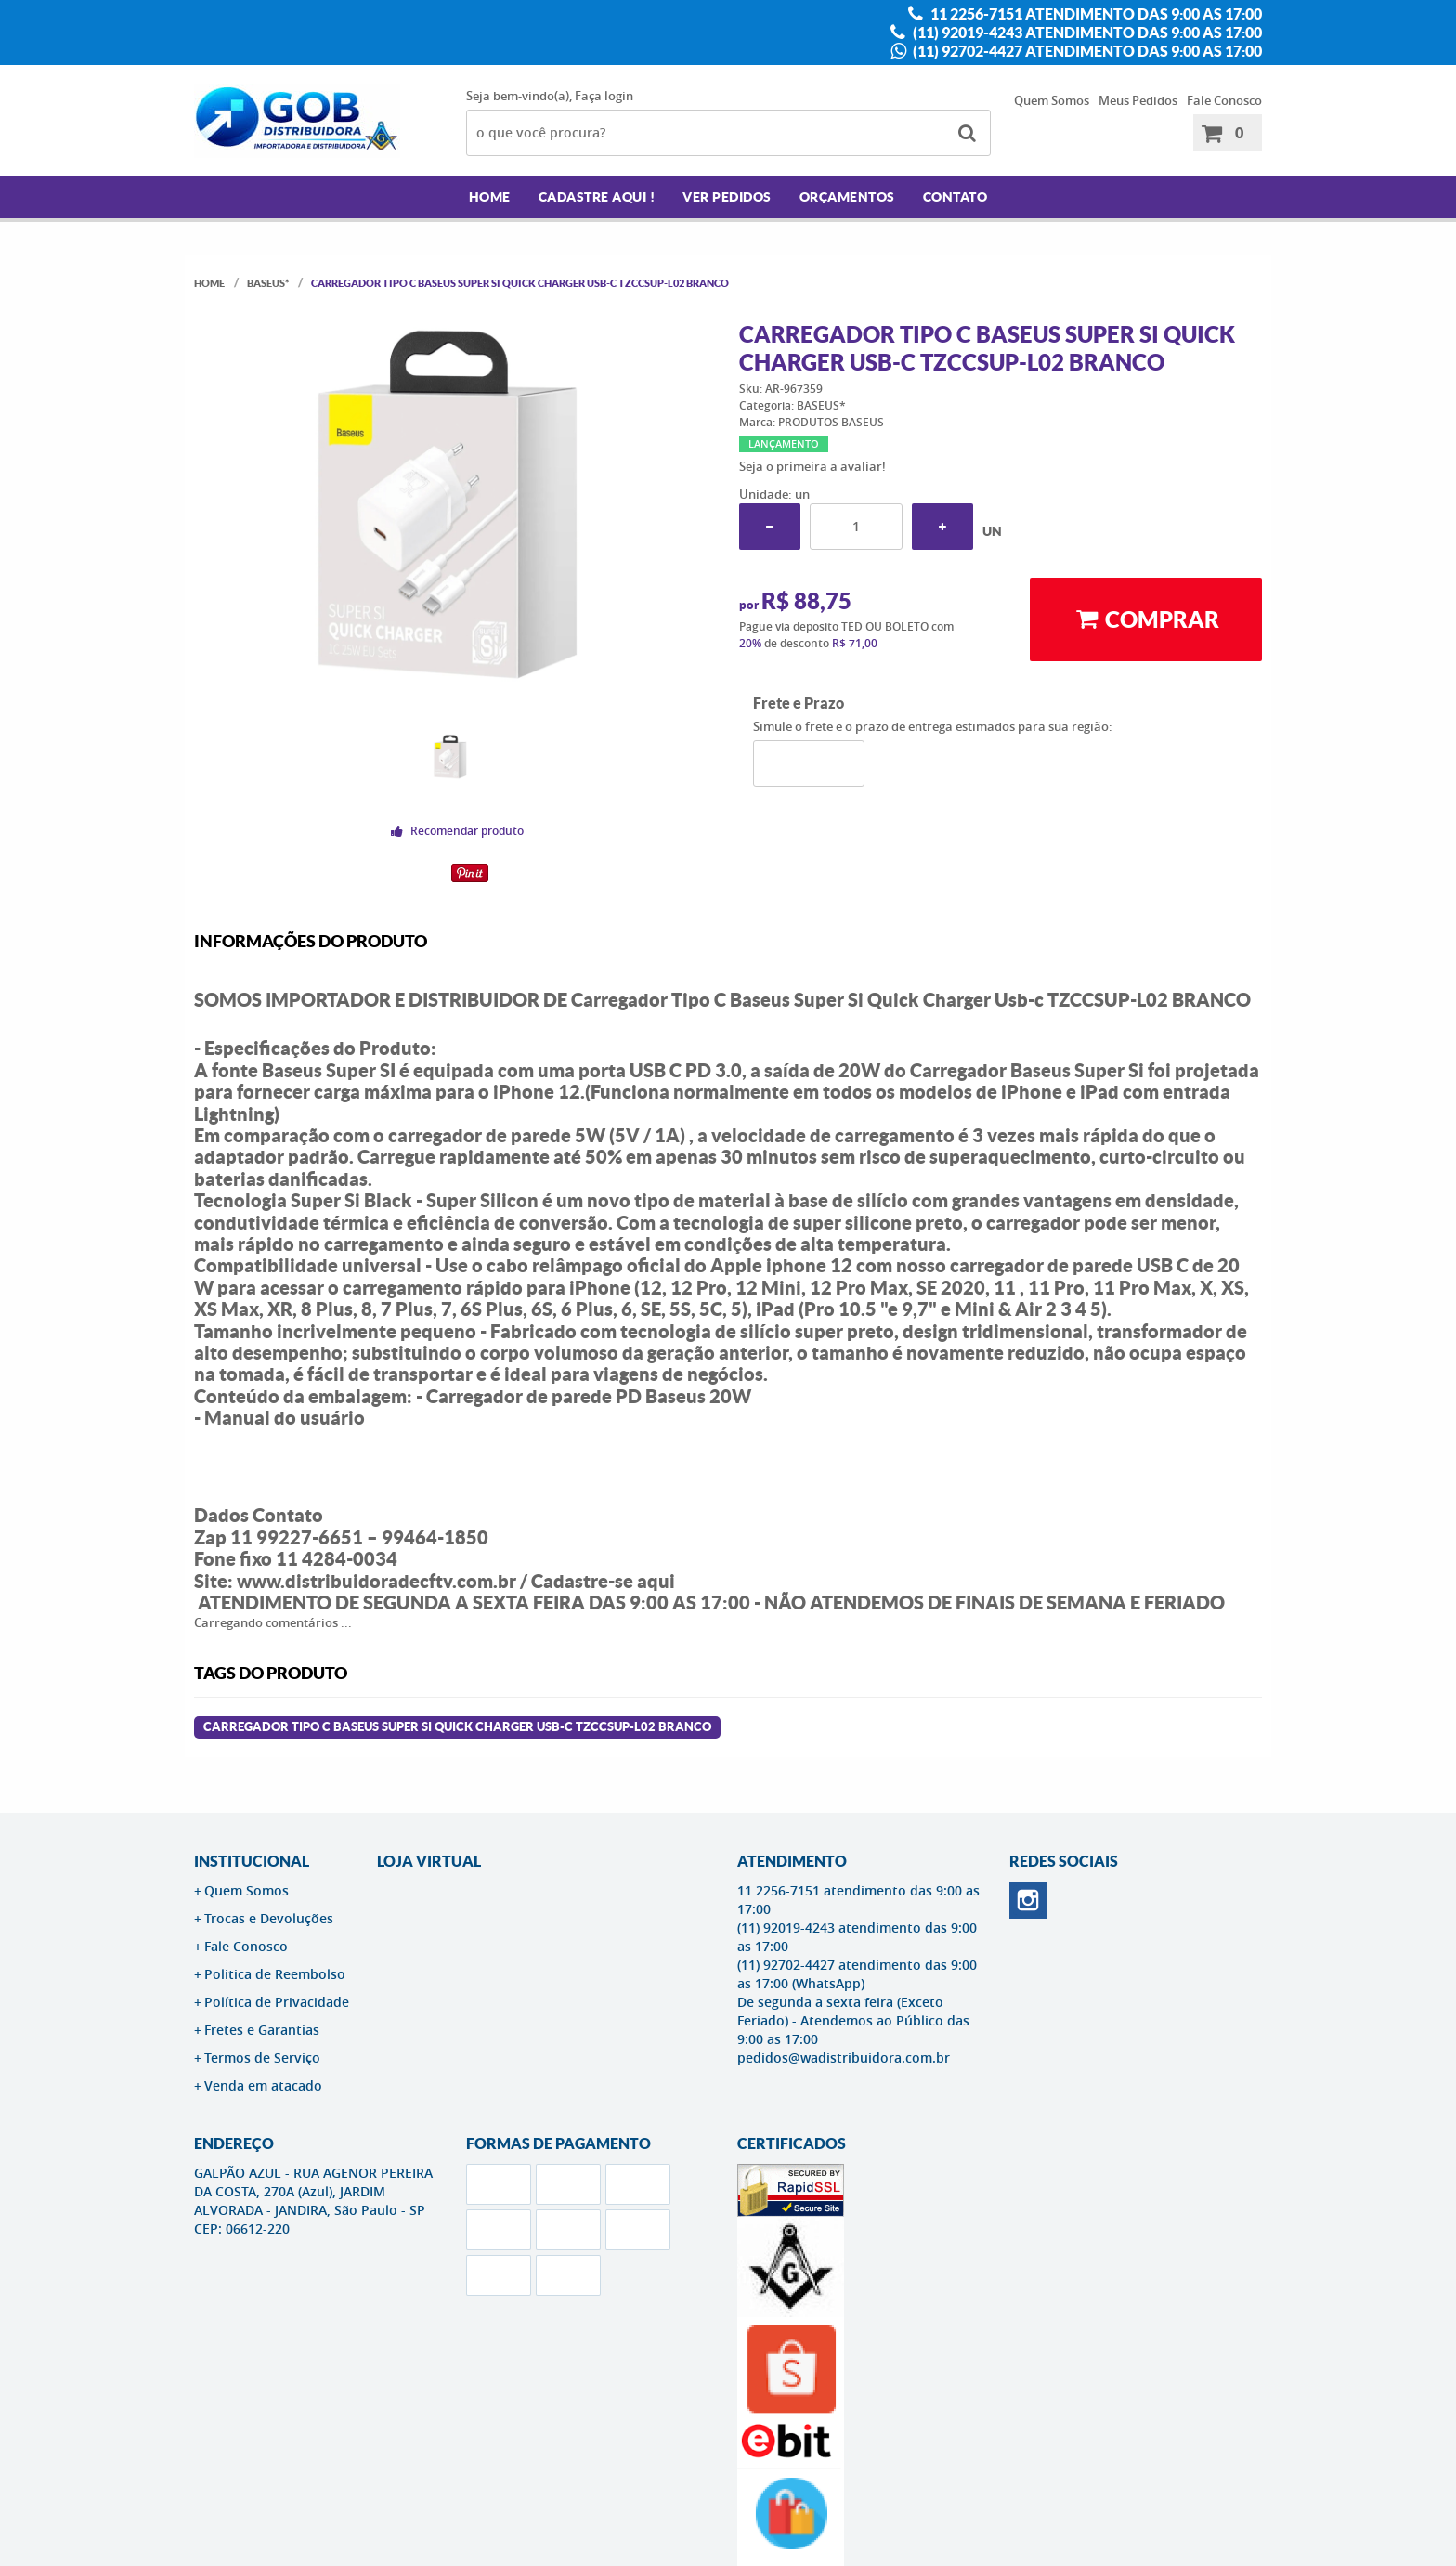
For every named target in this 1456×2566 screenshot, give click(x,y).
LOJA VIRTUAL (429, 1861)
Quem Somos (1051, 100)
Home (490, 196)
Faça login (604, 95)
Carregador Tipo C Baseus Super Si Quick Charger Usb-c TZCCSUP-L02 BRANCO (457, 1727)
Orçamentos (847, 196)
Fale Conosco (1224, 100)
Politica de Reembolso (274, 1974)
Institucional (251, 1861)
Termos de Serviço (262, 2057)
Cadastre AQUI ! (597, 196)
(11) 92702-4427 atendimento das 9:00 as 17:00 (1086, 51)
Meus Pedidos (1137, 100)
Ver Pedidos (727, 196)
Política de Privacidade (276, 2002)
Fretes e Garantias (261, 2029)
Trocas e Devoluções (268, 1918)
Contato (955, 196)
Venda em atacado (263, 2085)
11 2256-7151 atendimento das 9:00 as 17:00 (1095, 14)
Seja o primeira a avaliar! (812, 466)
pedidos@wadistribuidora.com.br (843, 2057)
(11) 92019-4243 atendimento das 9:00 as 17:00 (1086, 32)
